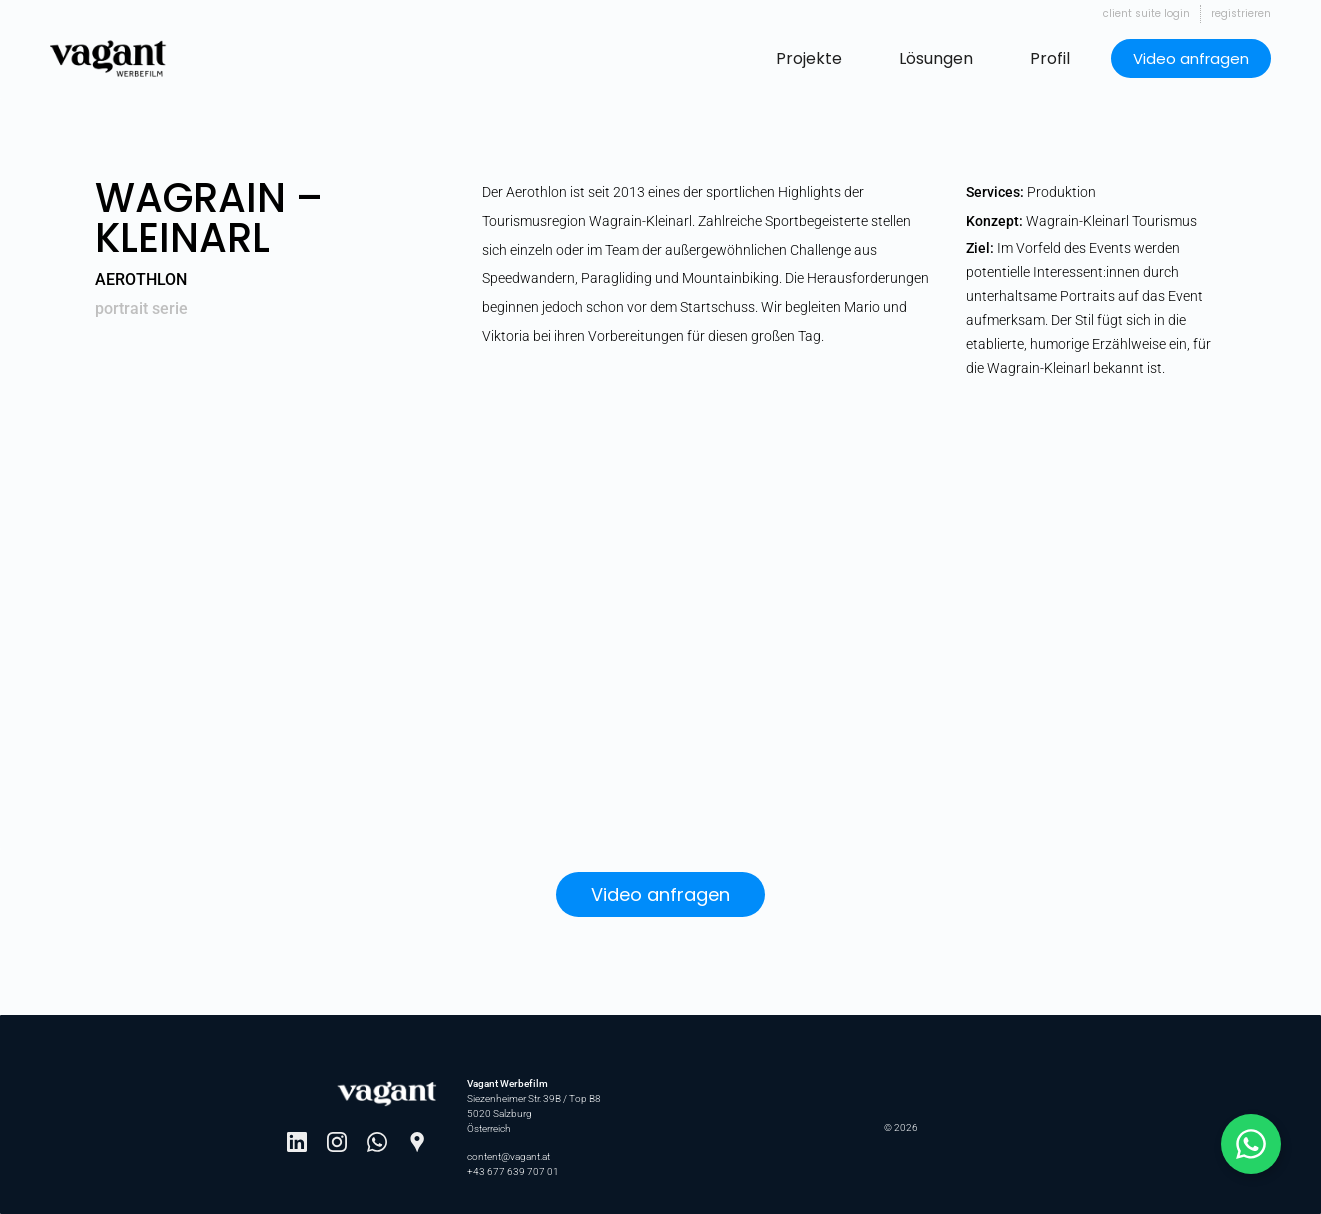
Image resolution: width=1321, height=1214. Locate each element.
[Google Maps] (417, 1142)
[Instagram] (337, 1142)
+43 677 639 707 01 (513, 1171)
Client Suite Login (1146, 13)
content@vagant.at (508, 1156)
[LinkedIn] (297, 1142)
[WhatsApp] (377, 1142)
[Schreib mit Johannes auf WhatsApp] (1251, 1144)
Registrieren (1241, 13)
